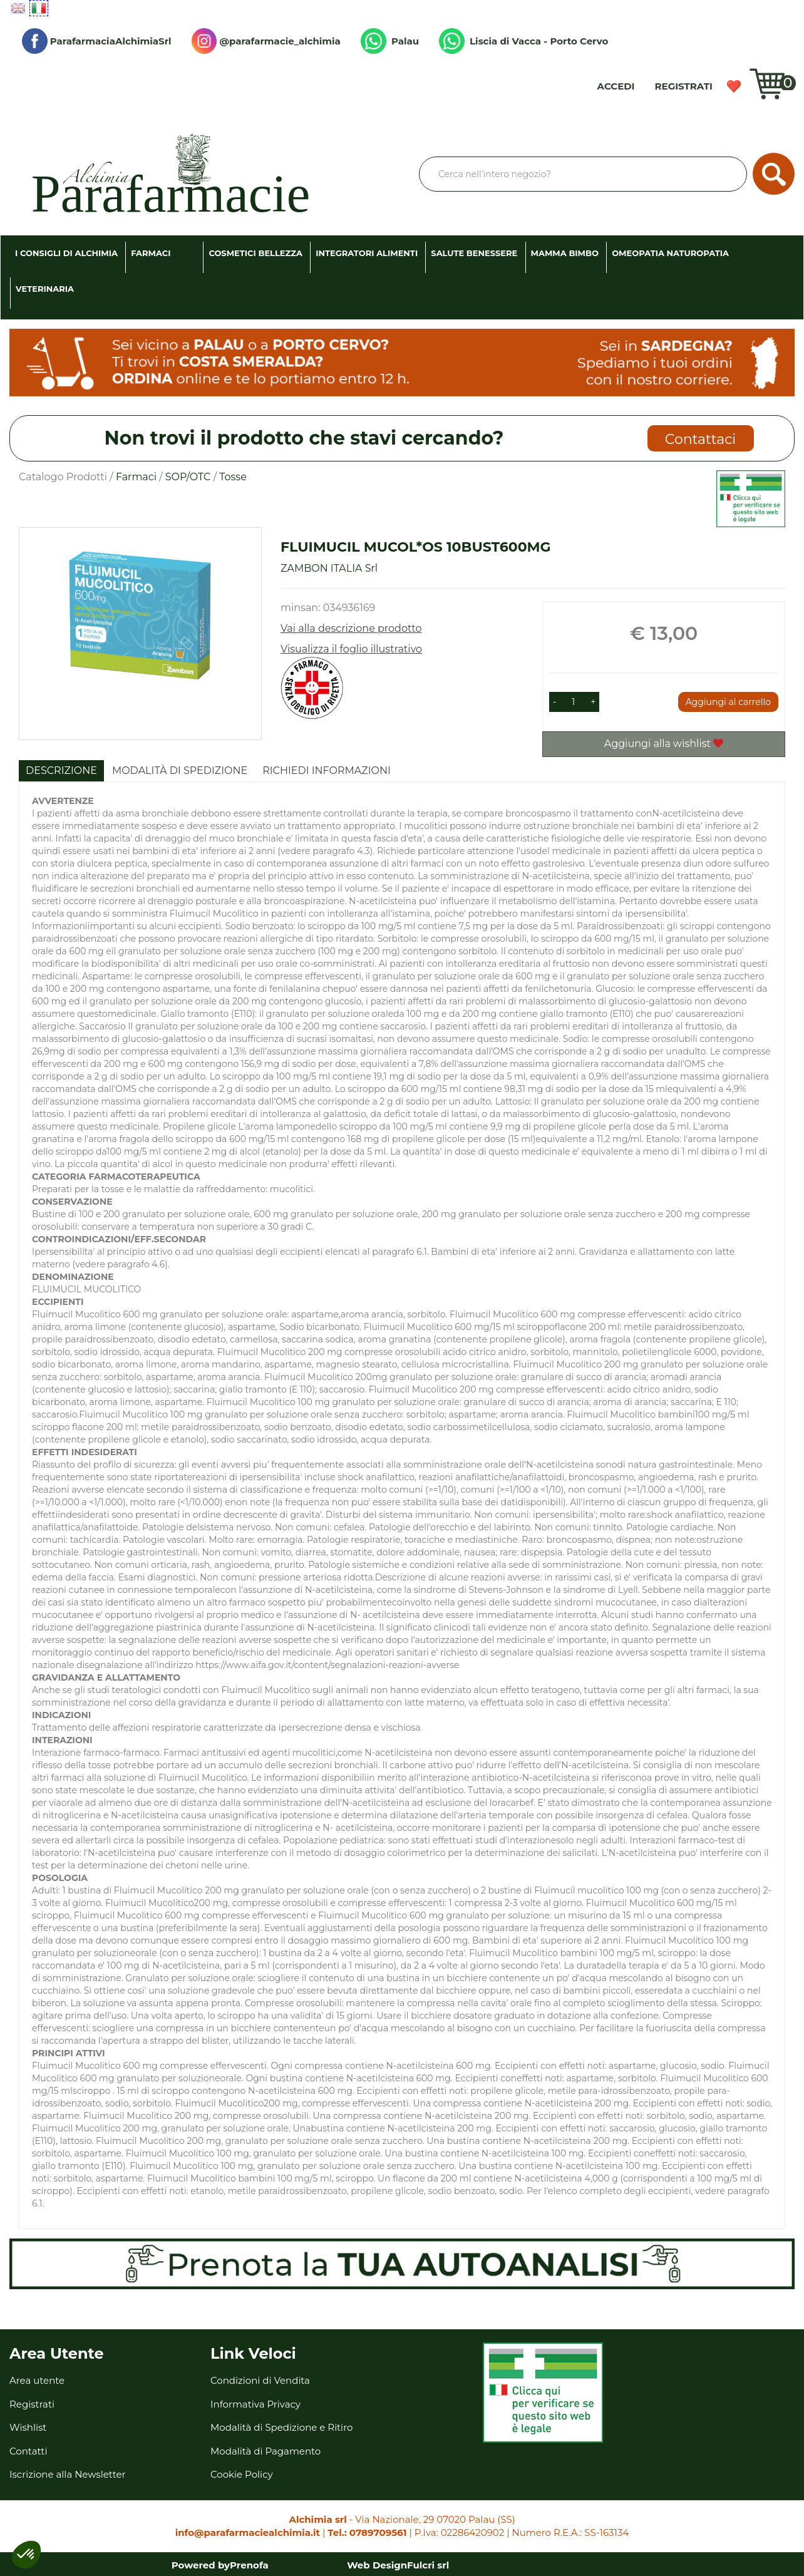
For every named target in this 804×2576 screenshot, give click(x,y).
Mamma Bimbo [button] (565, 253)
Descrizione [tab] (61, 770)
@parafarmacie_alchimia (266, 41)
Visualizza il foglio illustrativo (351, 649)
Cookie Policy (241, 2474)
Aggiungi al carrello (728, 702)
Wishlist (733, 86)
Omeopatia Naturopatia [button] (670, 253)
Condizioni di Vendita (260, 2380)
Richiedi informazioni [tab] (326, 770)
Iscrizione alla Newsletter (67, 2474)
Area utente (36, 2380)
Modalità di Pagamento (265, 2451)
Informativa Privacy (255, 2404)
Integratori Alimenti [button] (367, 253)
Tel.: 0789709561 (366, 2532)
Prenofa (249, 2565)
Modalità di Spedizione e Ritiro (281, 2427)
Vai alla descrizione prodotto (351, 628)
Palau (390, 41)
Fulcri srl (428, 2565)
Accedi (616, 86)
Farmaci (136, 477)
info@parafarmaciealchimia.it (247, 2532)
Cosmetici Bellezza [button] (255, 253)
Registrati (684, 86)
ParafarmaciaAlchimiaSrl (97, 41)
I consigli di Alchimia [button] (66, 253)
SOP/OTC (188, 477)
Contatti (28, 2451)
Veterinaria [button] (45, 289)
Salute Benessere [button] (474, 253)
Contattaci (700, 439)
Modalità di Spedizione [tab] (179, 770)
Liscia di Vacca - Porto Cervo (523, 41)
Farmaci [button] (150, 253)
